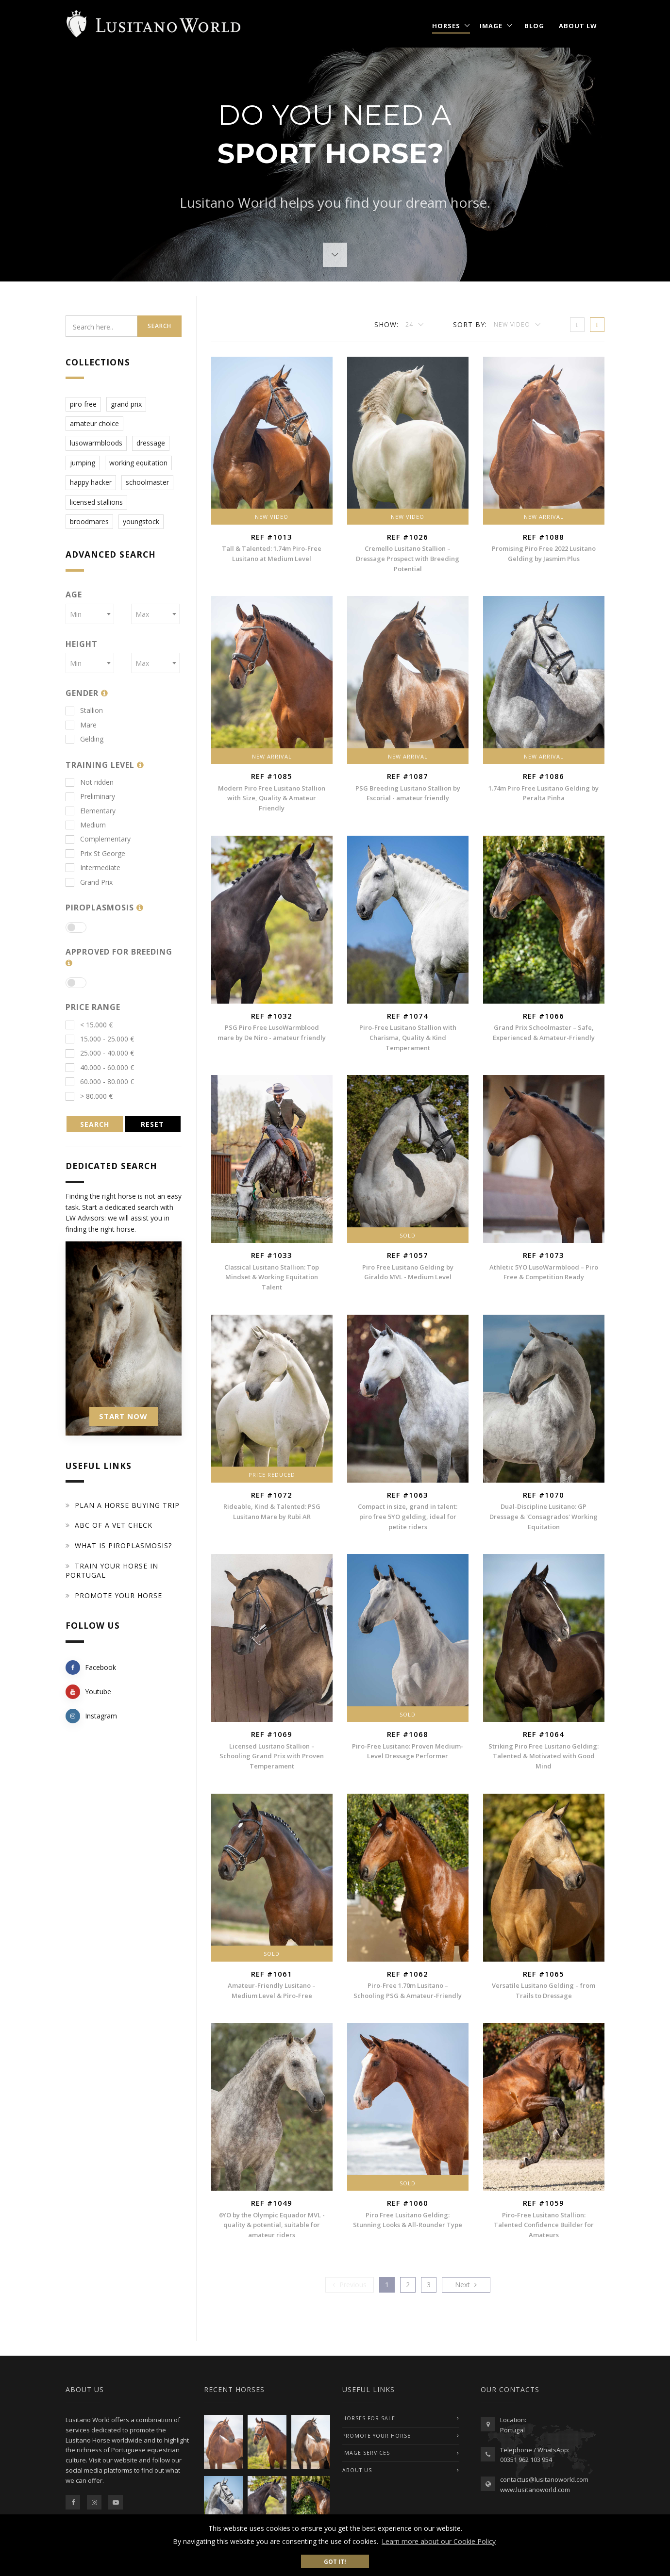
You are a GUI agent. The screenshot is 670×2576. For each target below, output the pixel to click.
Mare (81, 724)
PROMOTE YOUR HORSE (376, 2435)
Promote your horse (118, 1595)
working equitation (138, 462)
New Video (513, 324)
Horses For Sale (368, 2418)
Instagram (91, 1716)
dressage (150, 442)
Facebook (91, 1667)
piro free (83, 404)
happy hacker (91, 482)
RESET (152, 1124)
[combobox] (90, 614)
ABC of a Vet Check (113, 1525)
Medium (86, 824)
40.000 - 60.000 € (100, 1067)
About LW (578, 25)
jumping (82, 462)
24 (410, 324)
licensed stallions (96, 502)
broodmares (89, 521)
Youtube (88, 1691)
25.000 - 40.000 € (100, 1052)
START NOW (123, 1416)
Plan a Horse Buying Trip (127, 1505)
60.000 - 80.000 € (100, 1081)
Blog (534, 25)
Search (159, 326)
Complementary (98, 838)
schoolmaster (147, 482)
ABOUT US (357, 2470)
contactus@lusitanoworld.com (544, 2479)
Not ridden (90, 782)
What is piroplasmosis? (123, 1545)
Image (491, 25)
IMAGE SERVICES (366, 2452)
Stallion (84, 710)
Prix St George (95, 853)
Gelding (84, 738)
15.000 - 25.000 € (100, 1038)
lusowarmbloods (96, 442)
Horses (446, 25)
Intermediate (93, 867)
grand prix (126, 404)
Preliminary (90, 796)
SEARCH (94, 1124)
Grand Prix (89, 882)
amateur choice (94, 423)
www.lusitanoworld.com (535, 2489)
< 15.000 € (89, 1024)
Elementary (91, 810)
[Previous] (349, 2285)
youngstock (141, 521)
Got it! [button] (335, 2561)
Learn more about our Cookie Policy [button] (439, 2541)
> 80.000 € (89, 1096)
